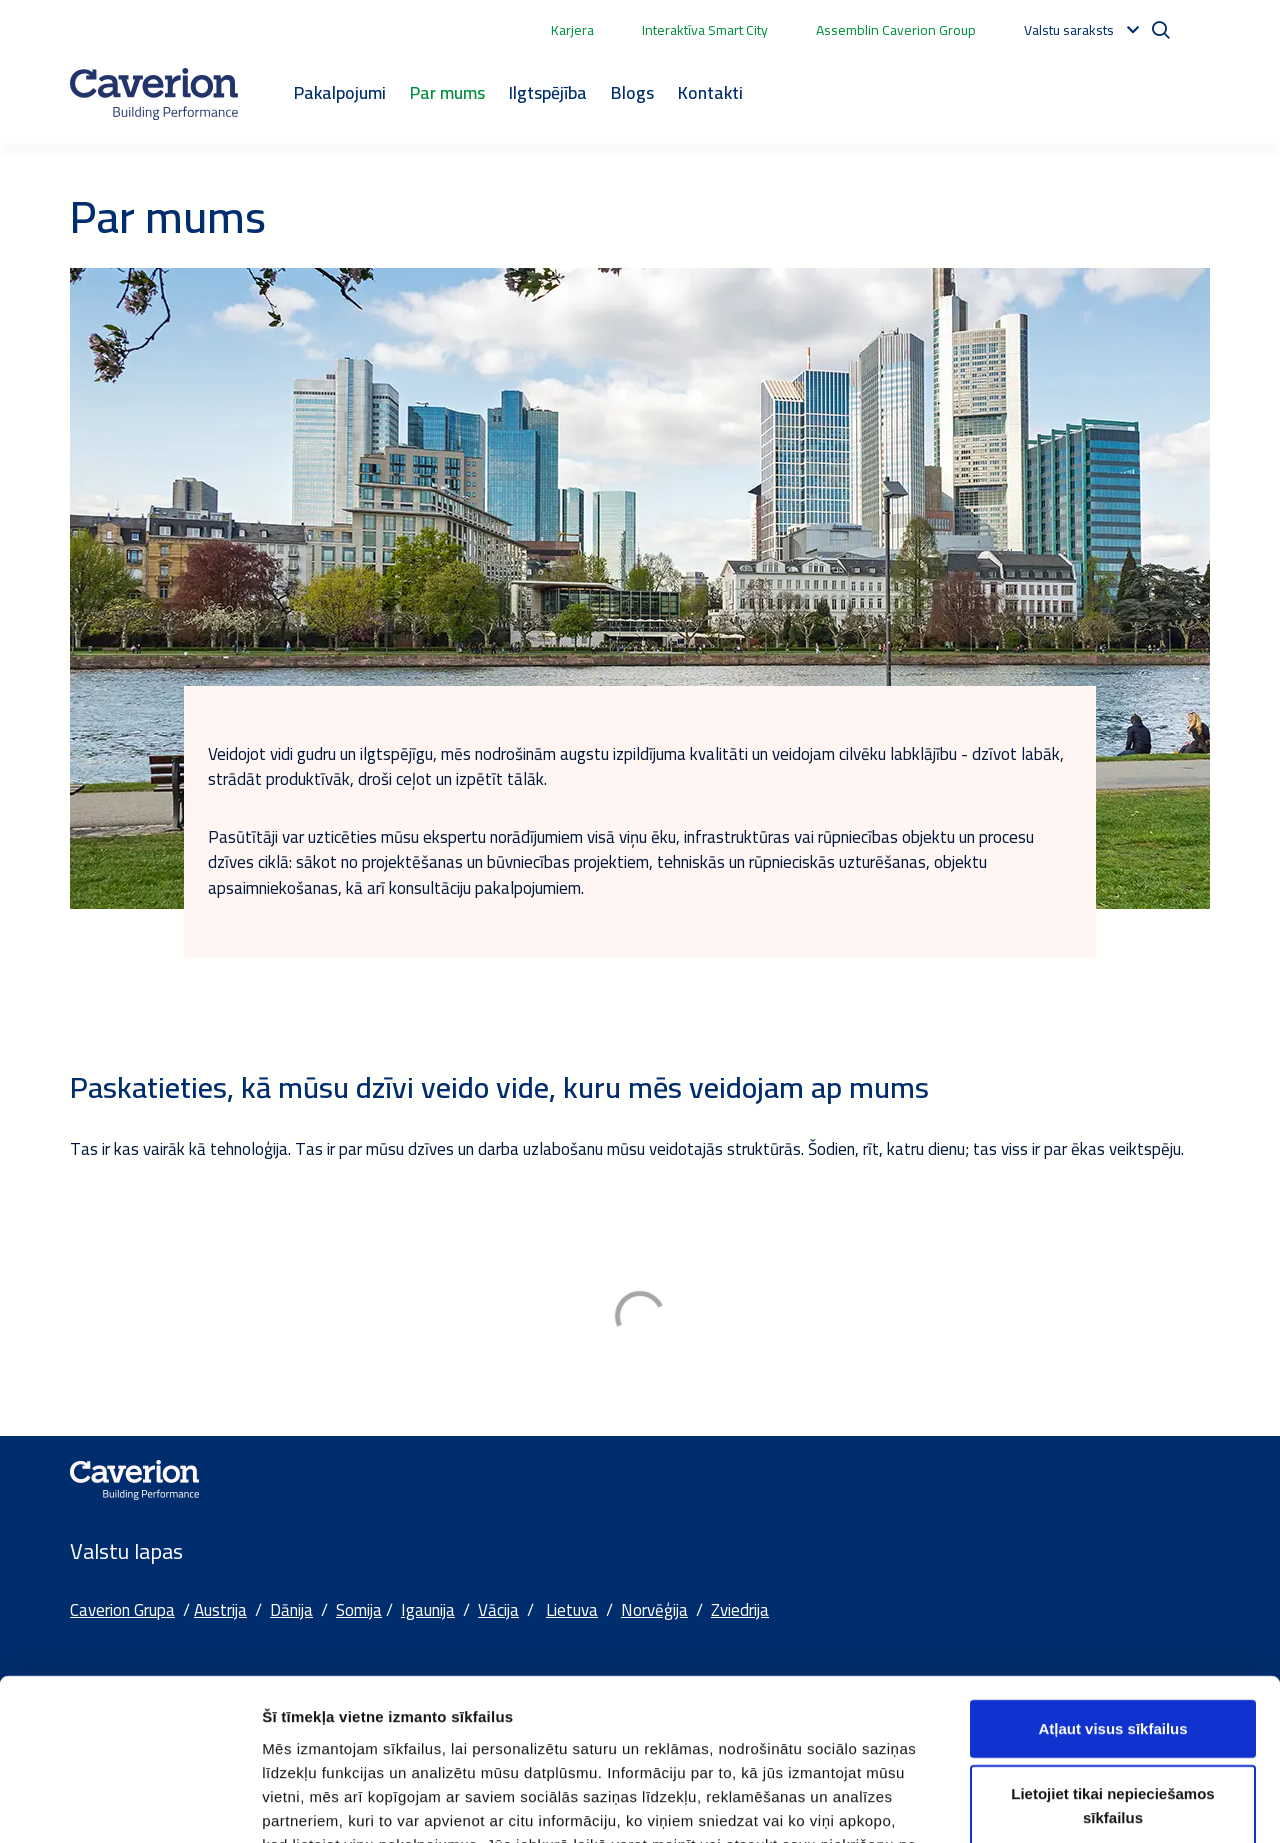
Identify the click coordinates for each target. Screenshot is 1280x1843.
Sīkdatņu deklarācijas (344, 1722)
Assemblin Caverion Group (896, 30)
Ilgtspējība (548, 92)
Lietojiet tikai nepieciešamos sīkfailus (1112, 1660)
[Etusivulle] (154, 94)
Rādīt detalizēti (1089, 1803)
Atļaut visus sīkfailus (1112, 1582)
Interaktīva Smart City (705, 30)
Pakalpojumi (340, 92)
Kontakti (710, 92)
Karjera (572, 30)
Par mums (447, 92)
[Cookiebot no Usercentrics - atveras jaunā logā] (129, 1804)
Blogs (632, 92)
